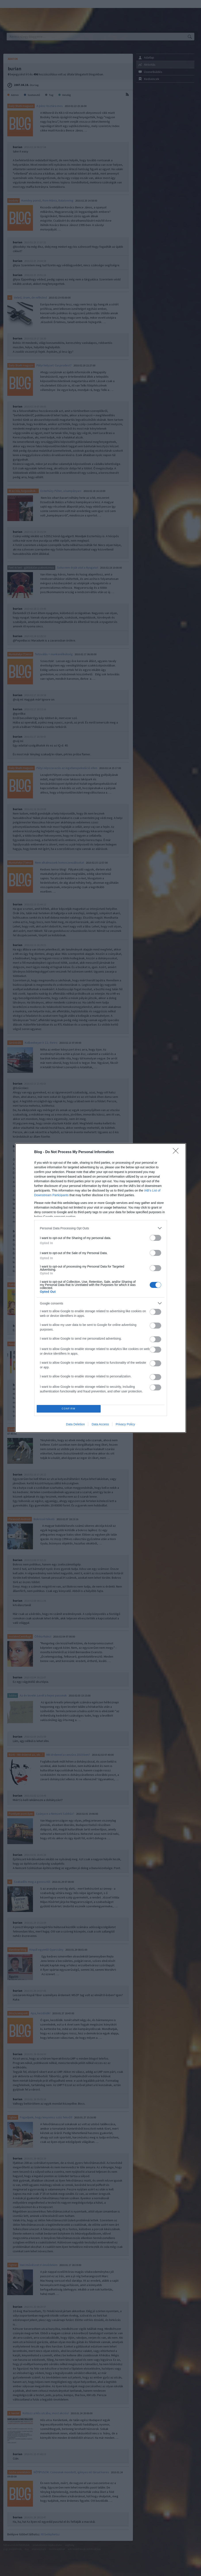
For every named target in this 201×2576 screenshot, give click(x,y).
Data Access (100, 1424)
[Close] (177, 1152)
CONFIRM (68, 1409)
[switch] (155, 1238)
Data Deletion (75, 1424)
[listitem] (100, 1228)
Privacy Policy (125, 1424)
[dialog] (100, 1288)
